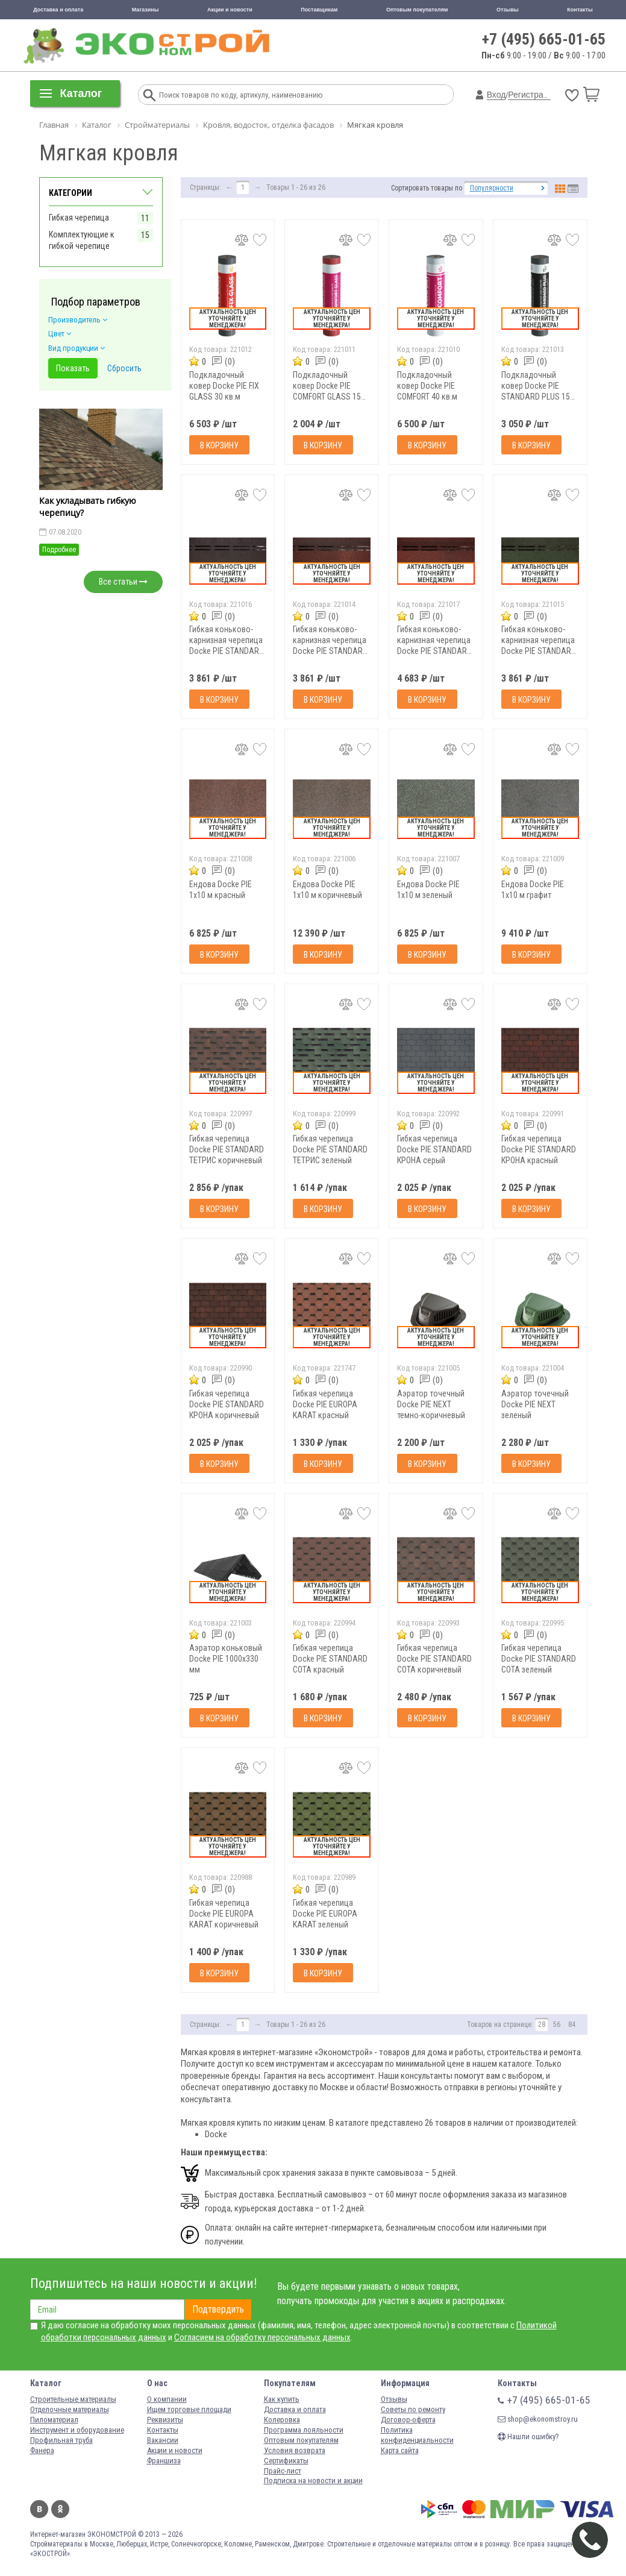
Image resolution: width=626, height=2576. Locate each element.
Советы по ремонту (413, 2409)
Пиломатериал (54, 2419)
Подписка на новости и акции (313, 2480)
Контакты (579, 10)
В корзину (219, 445)
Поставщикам (319, 10)
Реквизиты (165, 2419)
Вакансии (162, 2440)
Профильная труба (61, 2440)
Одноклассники (60, 2509)
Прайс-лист (282, 2470)
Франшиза (164, 2460)
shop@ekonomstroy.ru (538, 2419)
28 (541, 2024)
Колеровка (282, 2419)
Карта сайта (400, 2450)
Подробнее (59, 549)
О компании (167, 2399)
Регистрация (532, 94)
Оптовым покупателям (417, 10)
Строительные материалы (73, 2399)
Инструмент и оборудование (77, 2429)
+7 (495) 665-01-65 (544, 39)
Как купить (281, 2399)
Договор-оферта (408, 2419)
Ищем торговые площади (189, 2409)
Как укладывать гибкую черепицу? (87, 506)
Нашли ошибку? (528, 2436)
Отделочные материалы (69, 2409)
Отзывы (507, 10)
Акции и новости (229, 10)
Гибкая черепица (79, 217)
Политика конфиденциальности (417, 2435)
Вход (496, 94)
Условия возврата (294, 2450)
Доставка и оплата (58, 10)
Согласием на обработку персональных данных (262, 2337)
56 (556, 2024)
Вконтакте (39, 2509)
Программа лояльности (303, 2429)
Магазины (145, 10)
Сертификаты (286, 2460)
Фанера (42, 2450)
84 (571, 2024)
